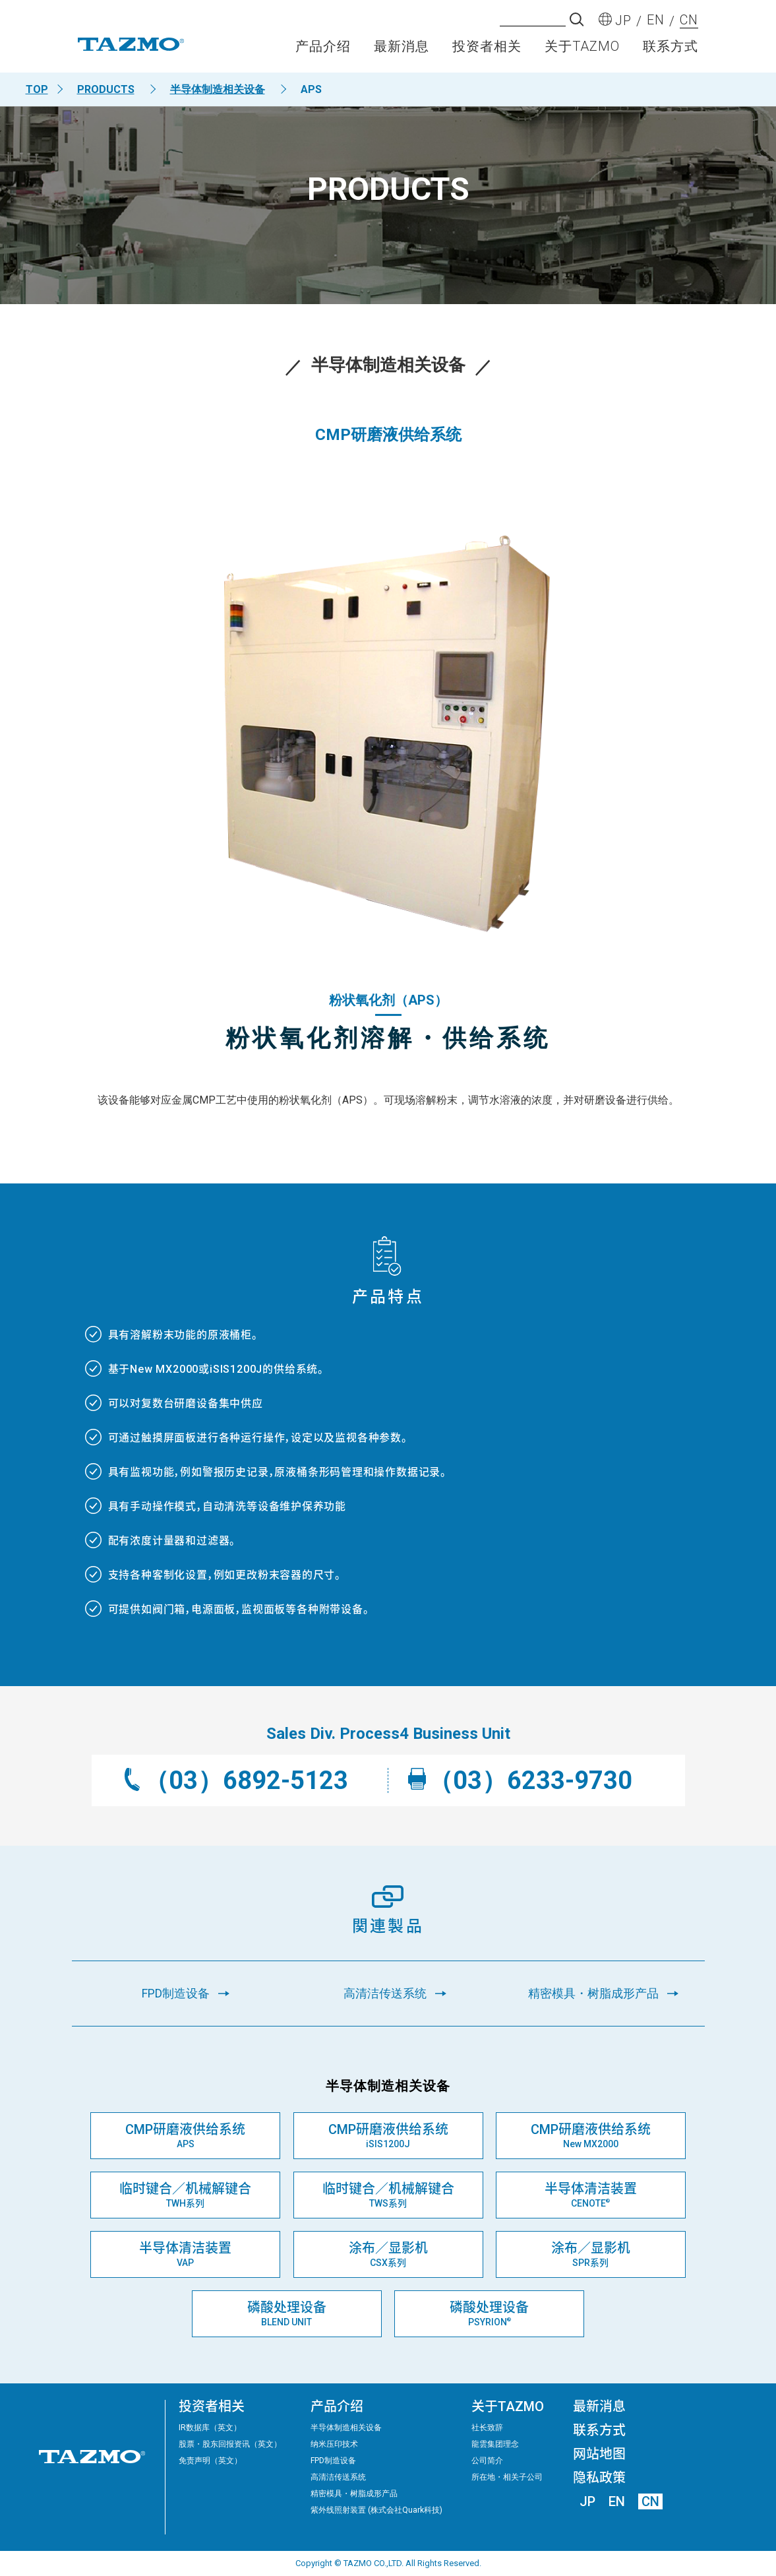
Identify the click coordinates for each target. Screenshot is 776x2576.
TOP (37, 89)
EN (617, 2501)
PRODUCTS (105, 89)
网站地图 (599, 2454)
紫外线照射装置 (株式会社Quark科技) (376, 2510)
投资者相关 (487, 50)
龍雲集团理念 (495, 2444)
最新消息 (401, 50)
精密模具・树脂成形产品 (354, 2493)
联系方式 (670, 50)
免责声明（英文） (210, 2460)
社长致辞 (487, 2427)
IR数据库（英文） (210, 2427)
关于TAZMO (582, 50)
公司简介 (487, 2460)
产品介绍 (323, 50)
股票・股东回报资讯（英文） (230, 2444)
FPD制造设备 (333, 2460)
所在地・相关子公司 (507, 2477)
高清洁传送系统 (338, 2477)
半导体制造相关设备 (217, 89)
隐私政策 (599, 2478)
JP (587, 2501)
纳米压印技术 (334, 2444)
